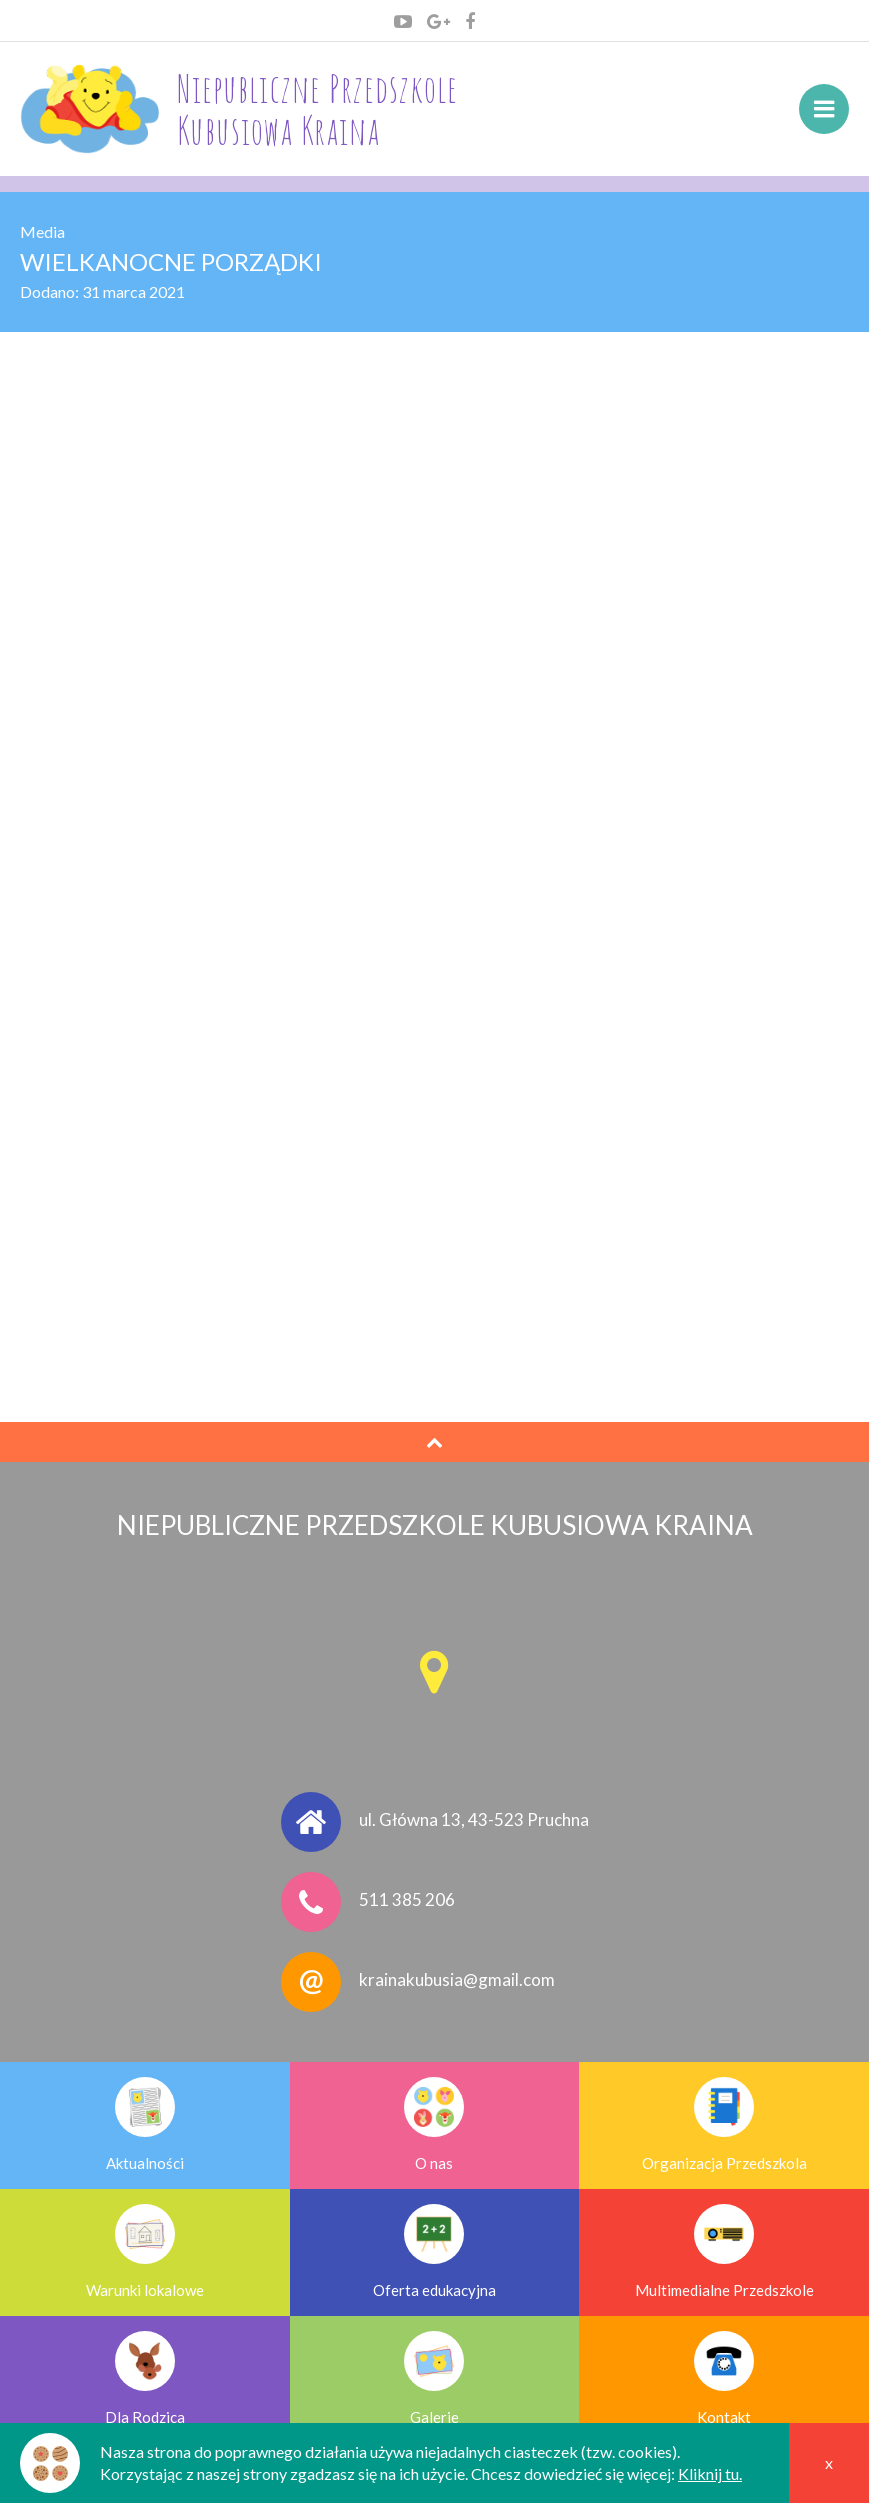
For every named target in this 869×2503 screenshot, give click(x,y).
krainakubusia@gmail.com (457, 1979)
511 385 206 (407, 1899)
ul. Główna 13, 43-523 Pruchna (474, 1819)
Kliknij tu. (710, 2473)
